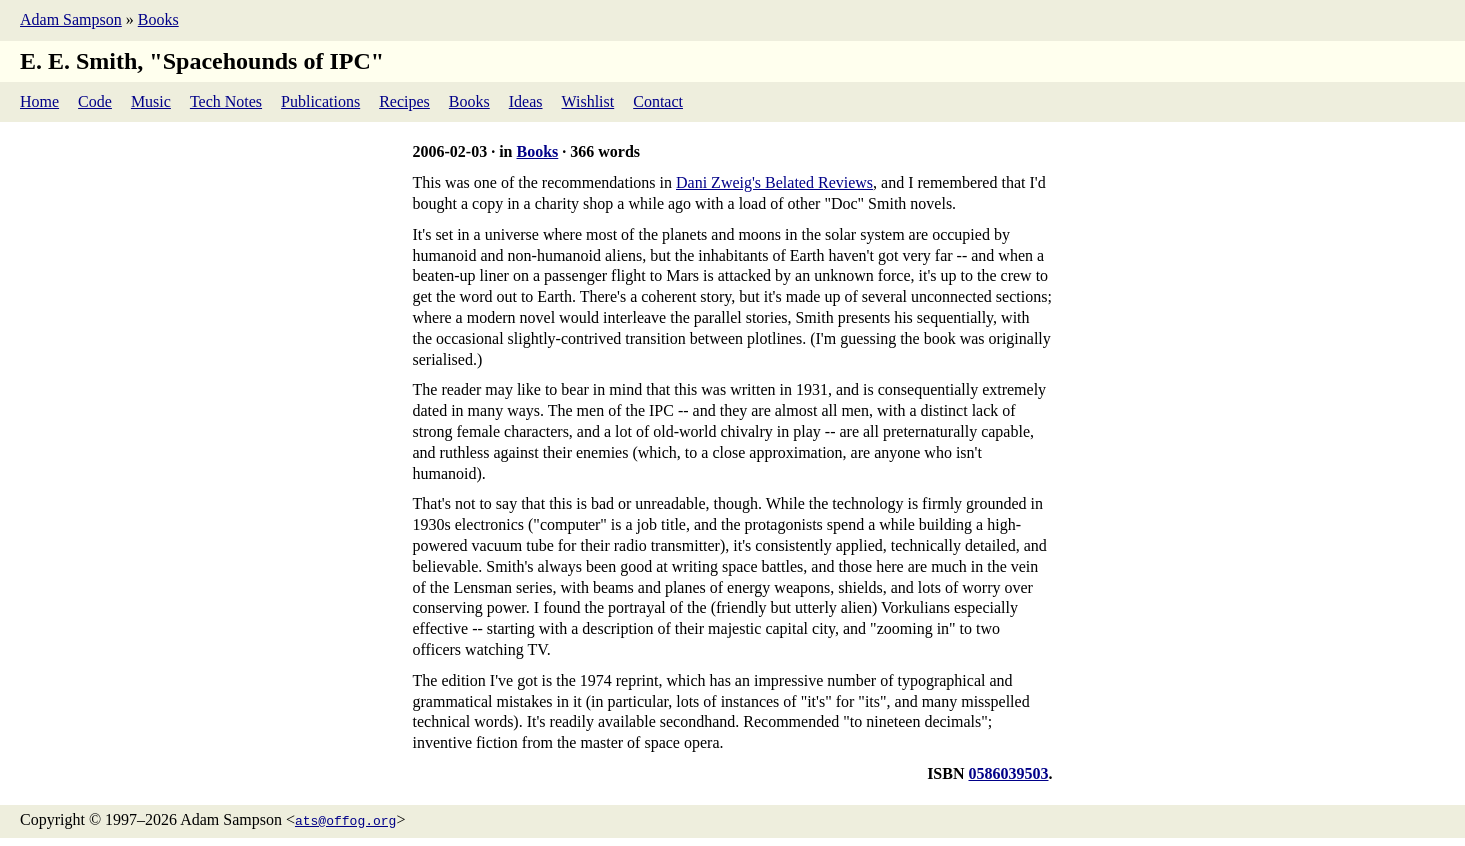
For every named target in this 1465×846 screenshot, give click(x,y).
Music (151, 101)
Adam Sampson (71, 19)
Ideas (526, 101)
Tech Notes (226, 101)
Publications (320, 101)
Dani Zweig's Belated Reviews (774, 182)
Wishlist (588, 101)
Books (158, 19)
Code (95, 101)
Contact (658, 101)
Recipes (404, 101)
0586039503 (1009, 773)
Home (39, 101)
